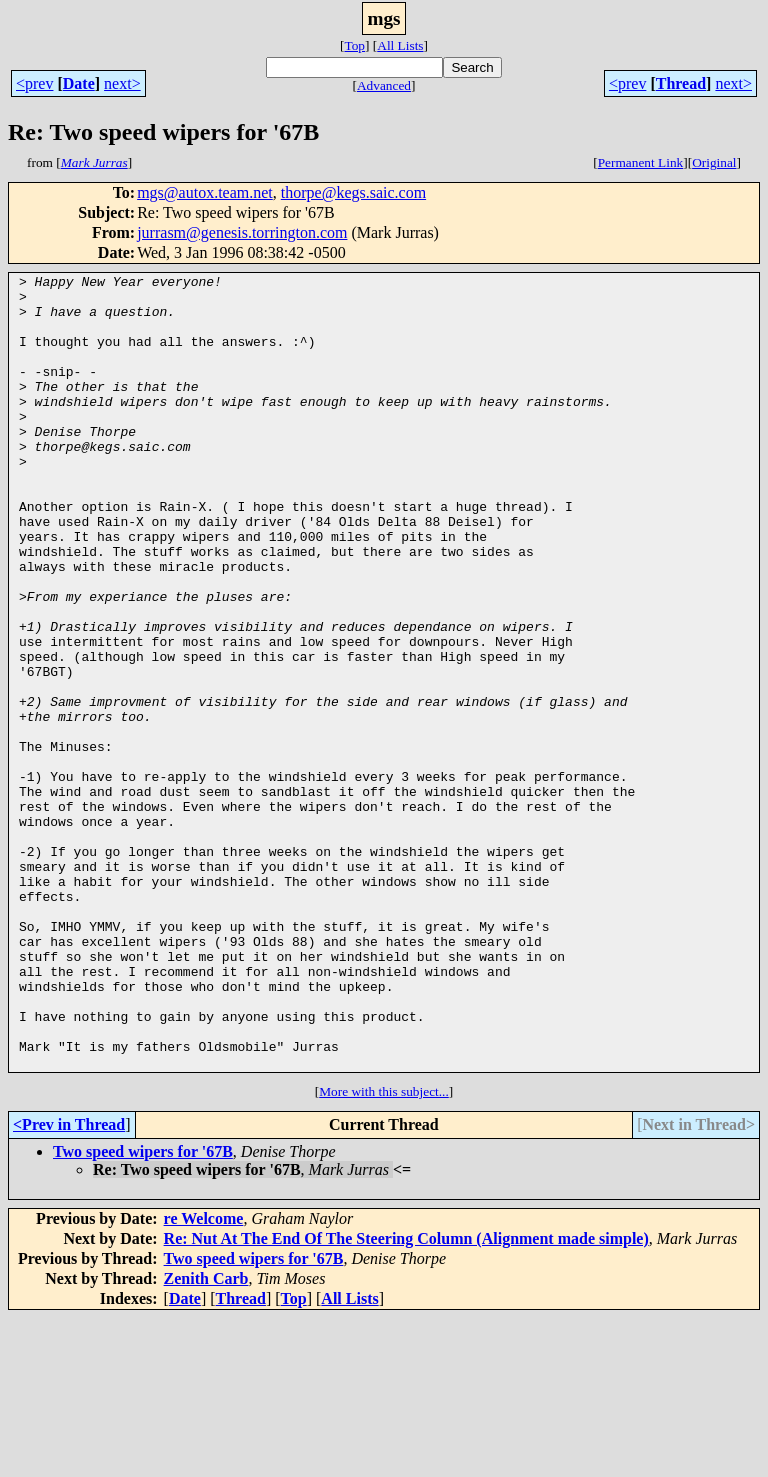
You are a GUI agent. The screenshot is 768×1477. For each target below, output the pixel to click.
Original (714, 162)
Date (79, 83)
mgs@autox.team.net (205, 192)
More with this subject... (384, 1250)
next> (122, 83)
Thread (681, 83)
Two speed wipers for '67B (143, 1310)
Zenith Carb (206, 1437)
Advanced (384, 85)
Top (354, 45)
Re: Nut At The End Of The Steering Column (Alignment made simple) (406, 1397)
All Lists (400, 45)
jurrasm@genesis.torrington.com (242, 232)
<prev (34, 83)
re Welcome (204, 1377)
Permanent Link (641, 162)
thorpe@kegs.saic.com (353, 192)
